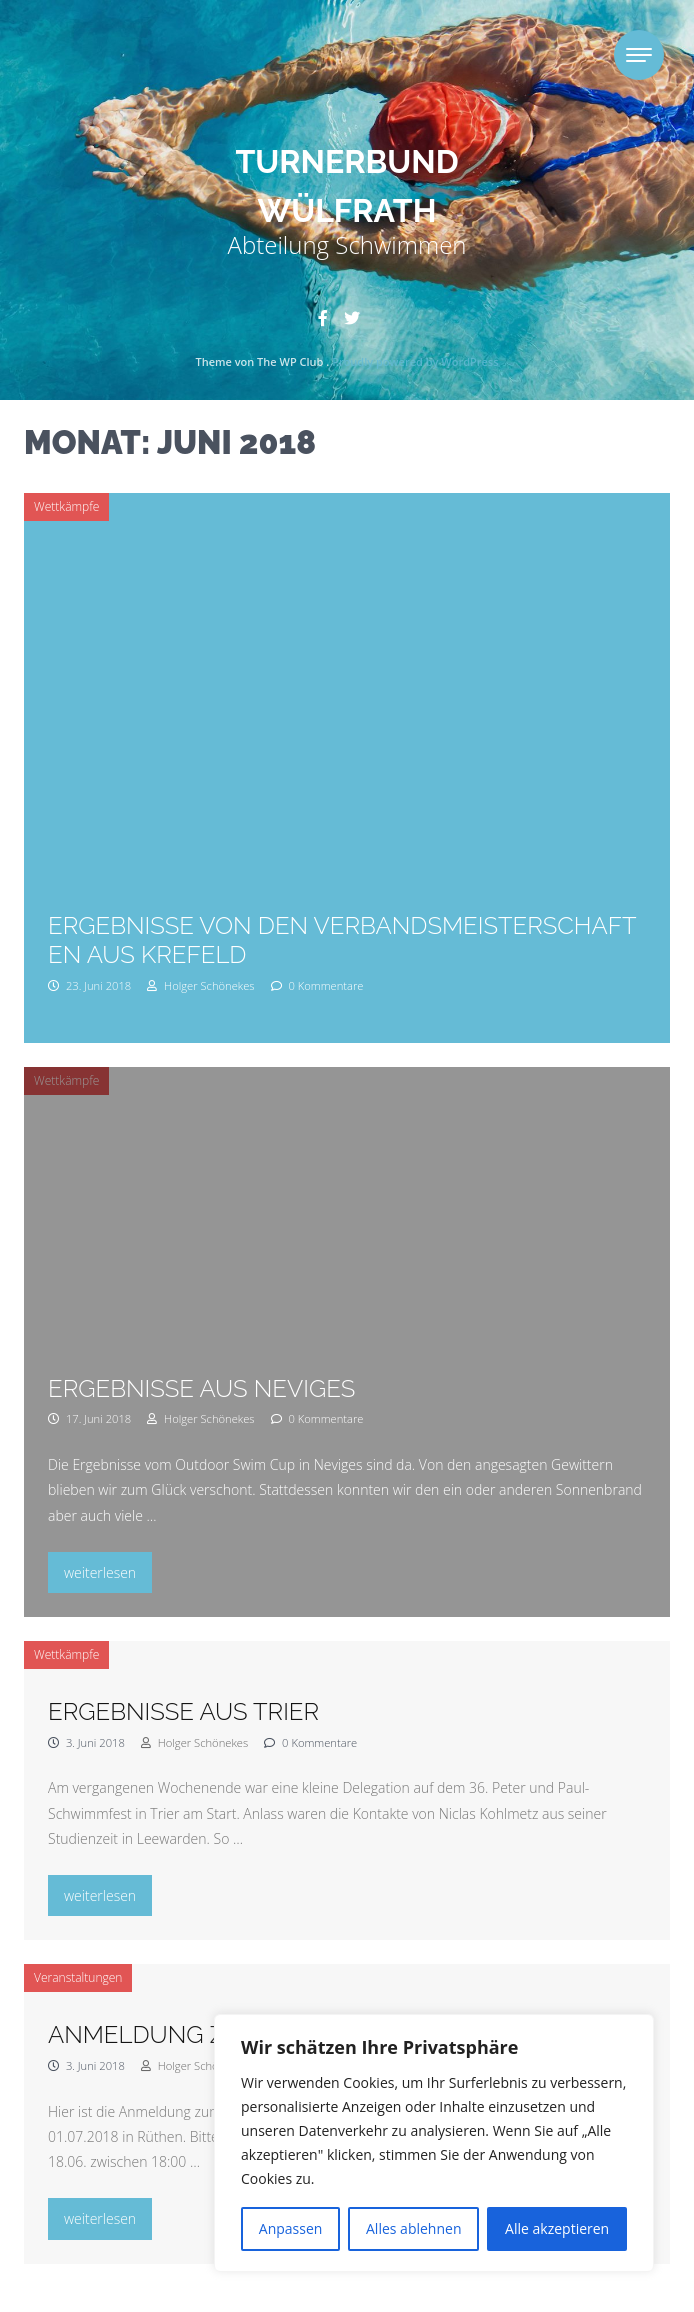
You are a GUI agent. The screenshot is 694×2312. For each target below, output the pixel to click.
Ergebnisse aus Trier (183, 1711)
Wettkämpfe (66, 506)
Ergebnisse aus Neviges (201, 1388)
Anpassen (291, 2228)
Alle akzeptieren (557, 2228)
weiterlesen (107, 1570)
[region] (434, 2143)
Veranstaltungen (78, 1977)
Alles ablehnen (413, 2228)
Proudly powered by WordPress (415, 361)
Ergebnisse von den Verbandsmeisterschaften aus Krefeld (342, 940)
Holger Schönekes (200, 985)
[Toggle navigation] (639, 55)
